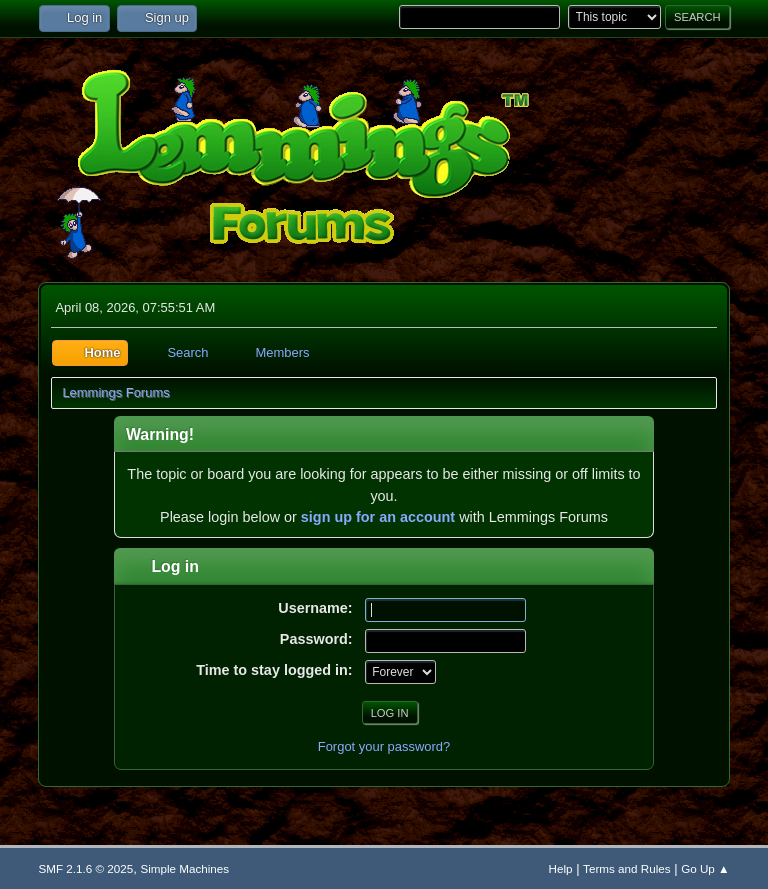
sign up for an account (378, 517)
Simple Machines (184, 868)
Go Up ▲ (705, 868)
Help (561, 868)
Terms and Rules (626, 868)
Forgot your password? (384, 746)
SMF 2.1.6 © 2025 (85, 868)
